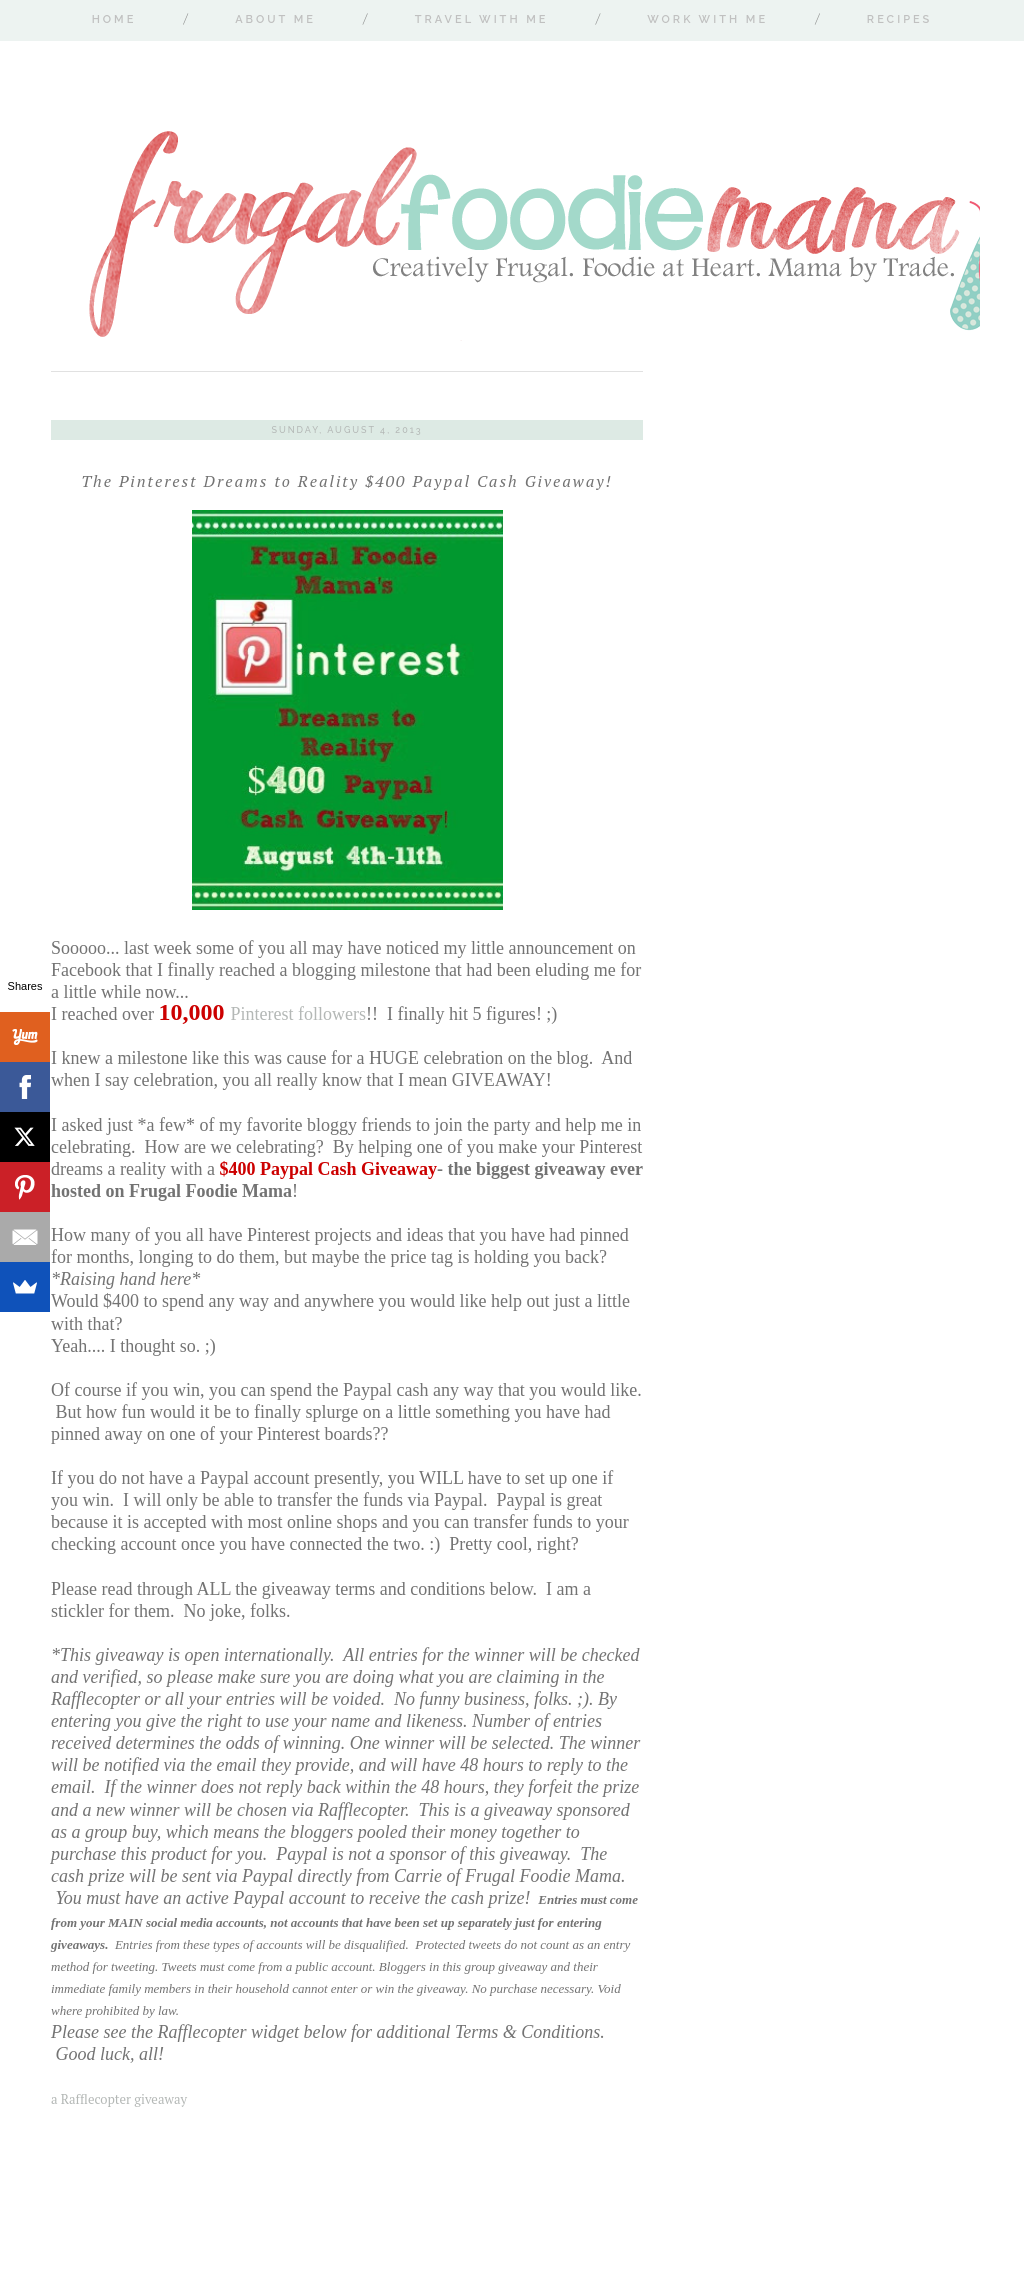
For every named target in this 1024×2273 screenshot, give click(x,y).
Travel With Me (482, 19)
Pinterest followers (261, 1014)
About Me (275, 19)
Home (114, 19)
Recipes (899, 19)
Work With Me (707, 19)
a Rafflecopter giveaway (119, 2099)
